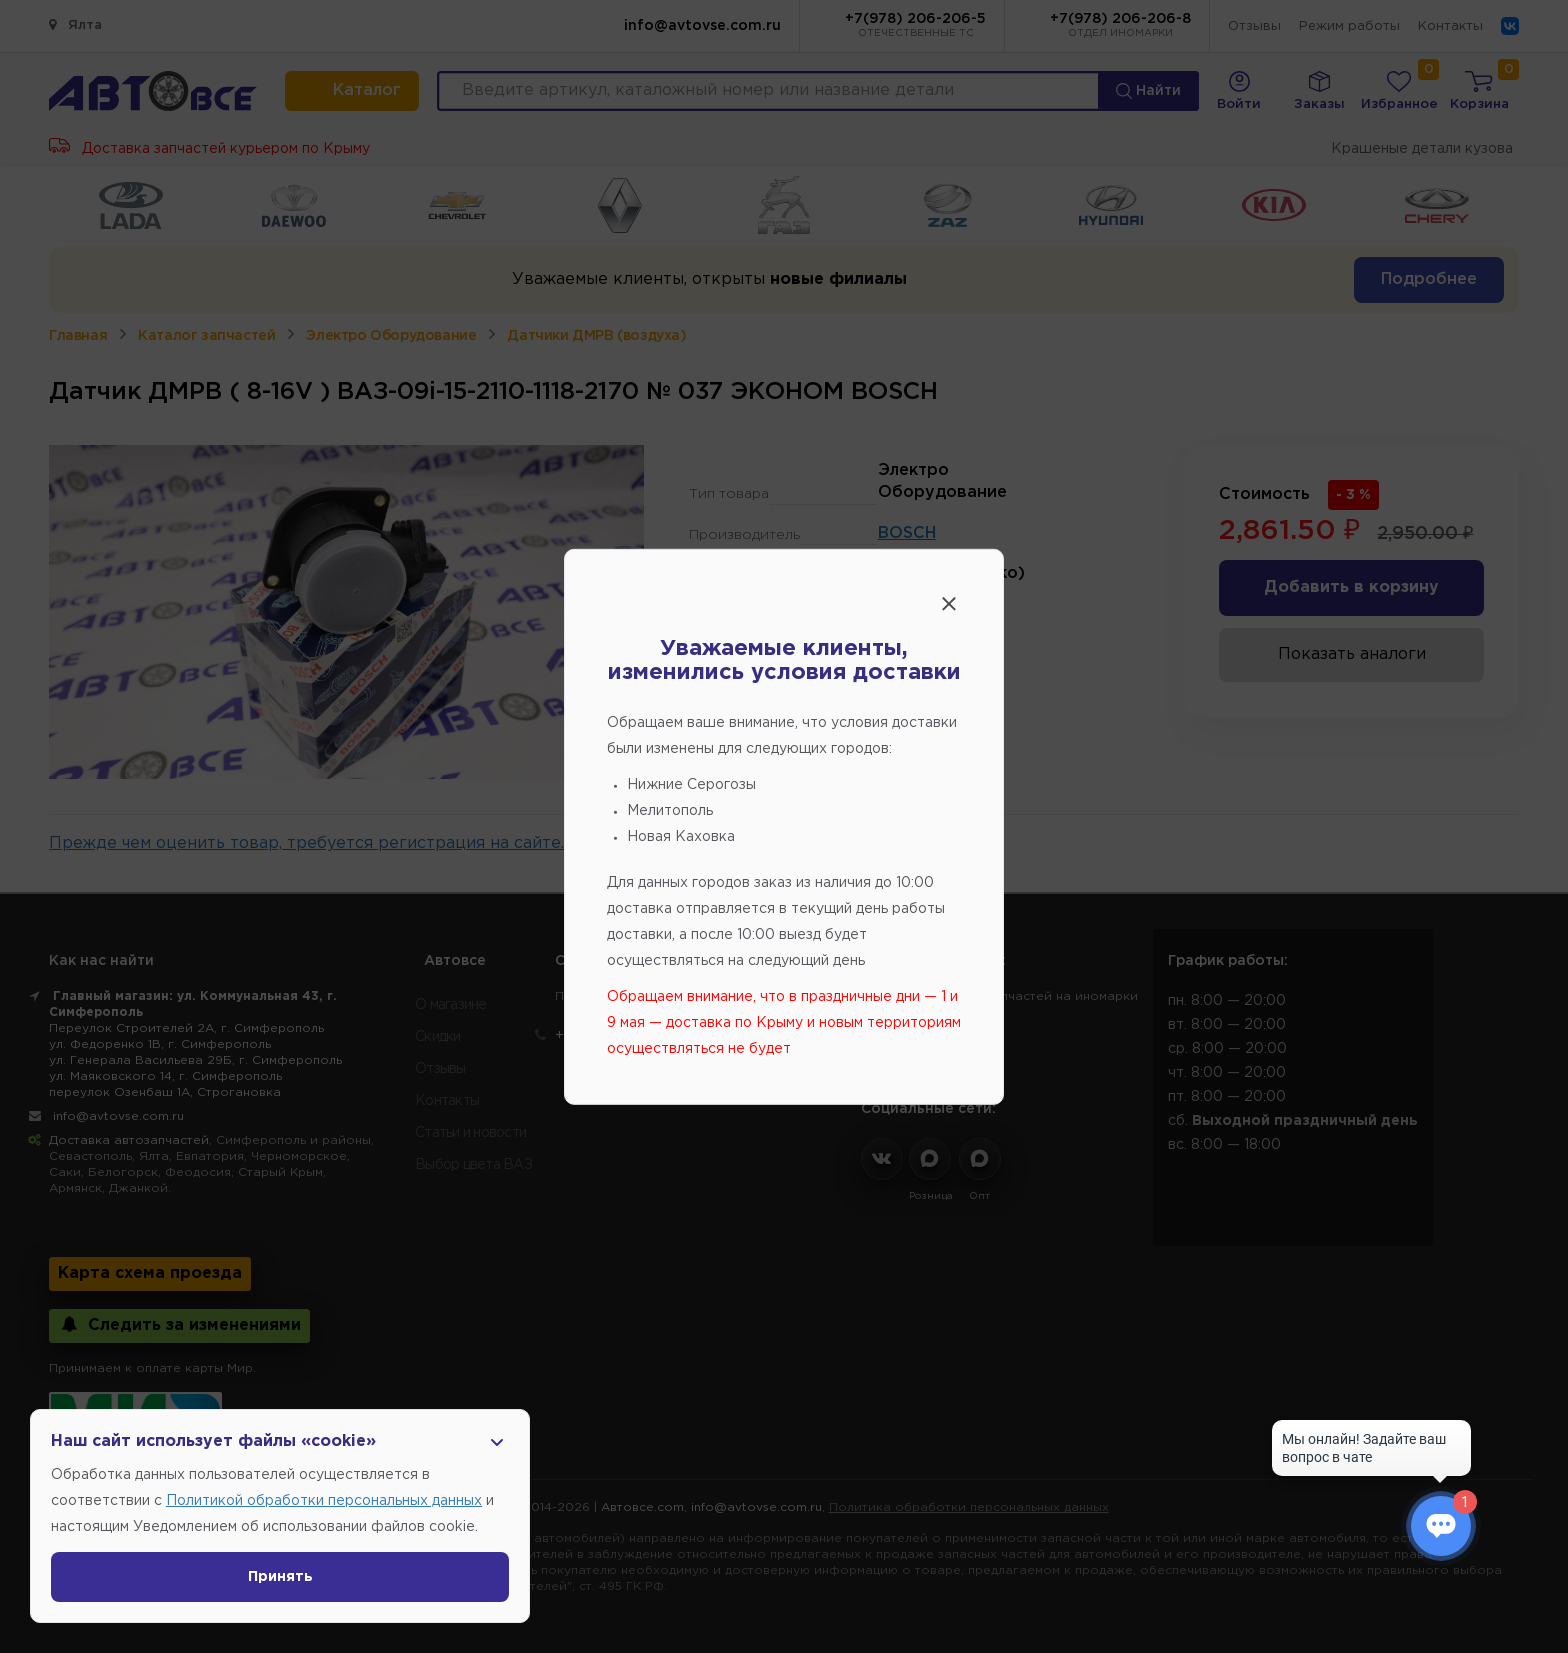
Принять (280, 1577)
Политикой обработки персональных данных (324, 1501)
